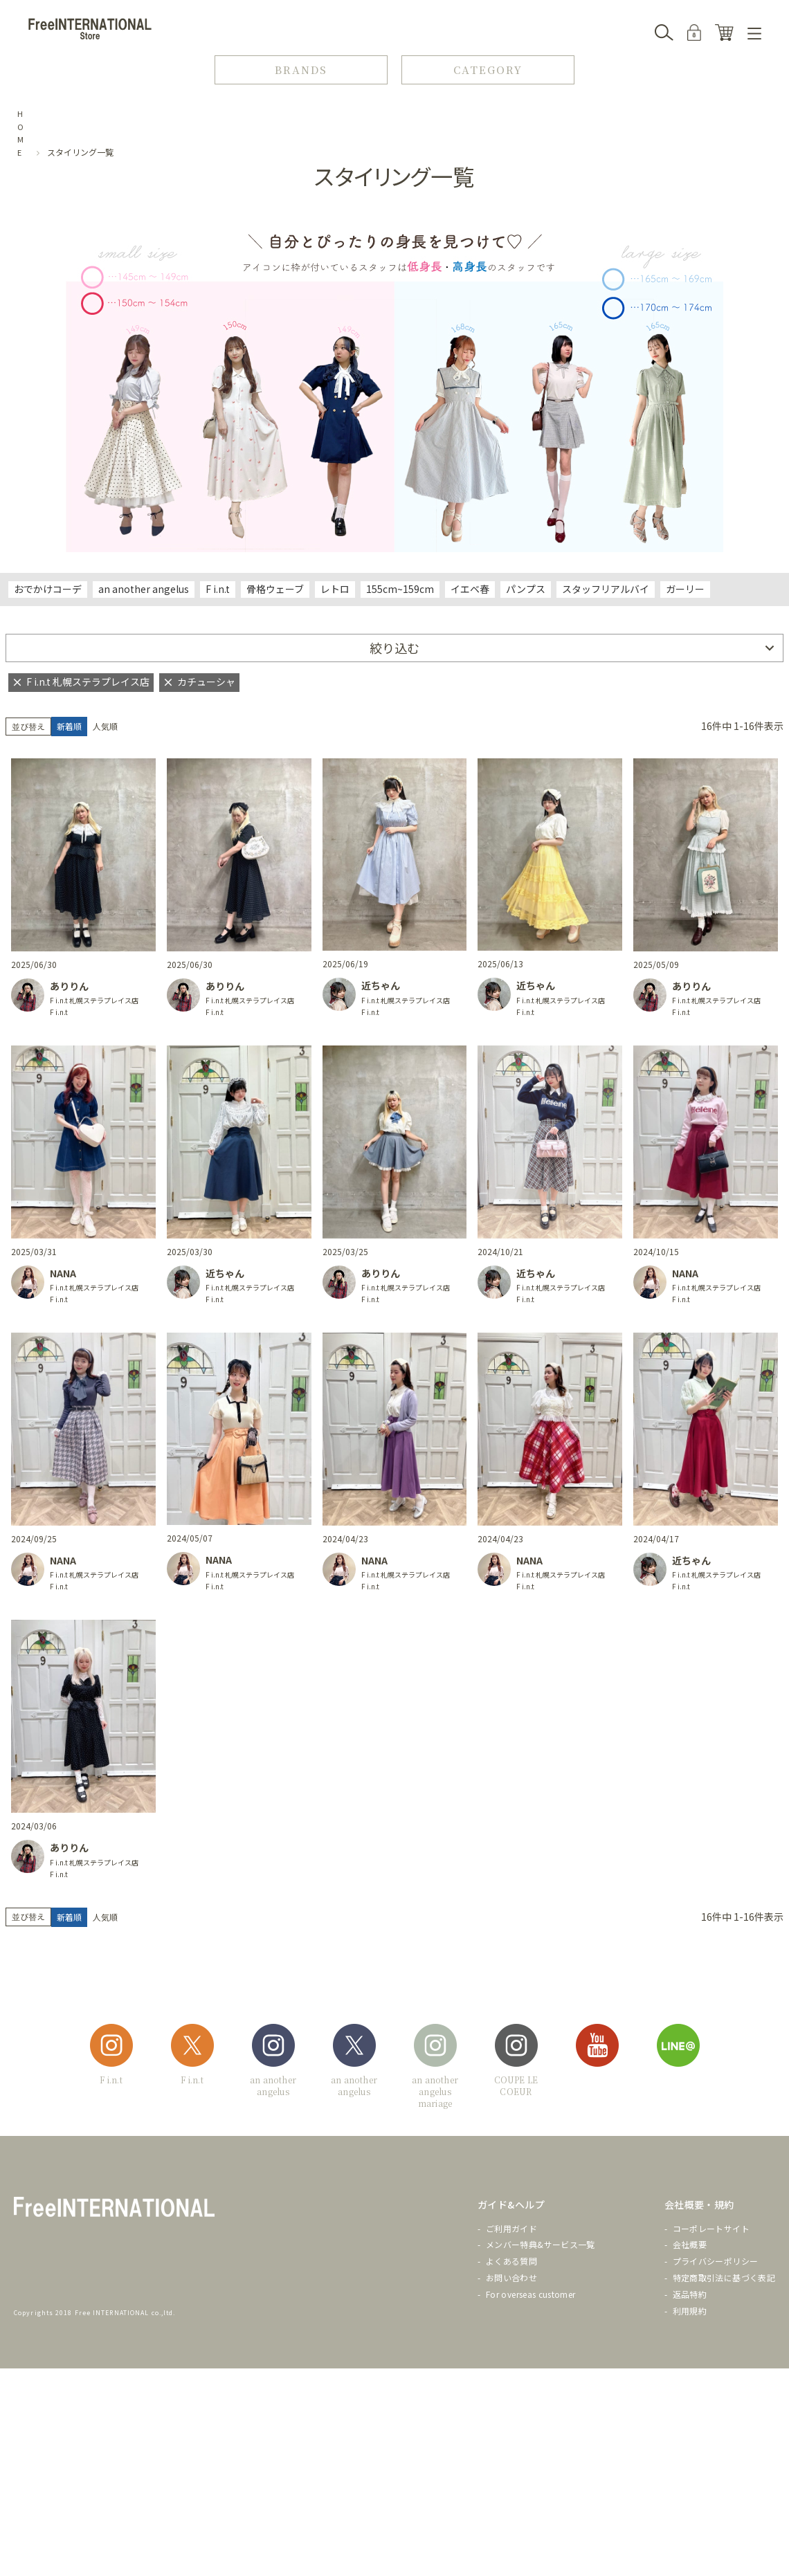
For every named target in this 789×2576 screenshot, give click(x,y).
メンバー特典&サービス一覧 (540, 2244)
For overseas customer (531, 2294)
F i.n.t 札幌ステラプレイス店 (94, 1000)
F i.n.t (218, 589)
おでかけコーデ (48, 589)
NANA (63, 1273)
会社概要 (690, 2244)
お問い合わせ (511, 2277)
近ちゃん (380, 985)
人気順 (105, 726)
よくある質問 (511, 2261)
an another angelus (143, 589)
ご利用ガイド (511, 2228)
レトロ (335, 589)
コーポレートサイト (711, 2228)
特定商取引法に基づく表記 (724, 2277)
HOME (20, 133)
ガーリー (685, 589)
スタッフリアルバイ (605, 589)
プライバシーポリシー (716, 2261)
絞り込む (394, 648)
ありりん (69, 986)
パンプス (525, 589)
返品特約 (690, 2294)
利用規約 (690, 2311)
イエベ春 (470, 589)
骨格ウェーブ (275, 589)
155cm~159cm (400, 589)
